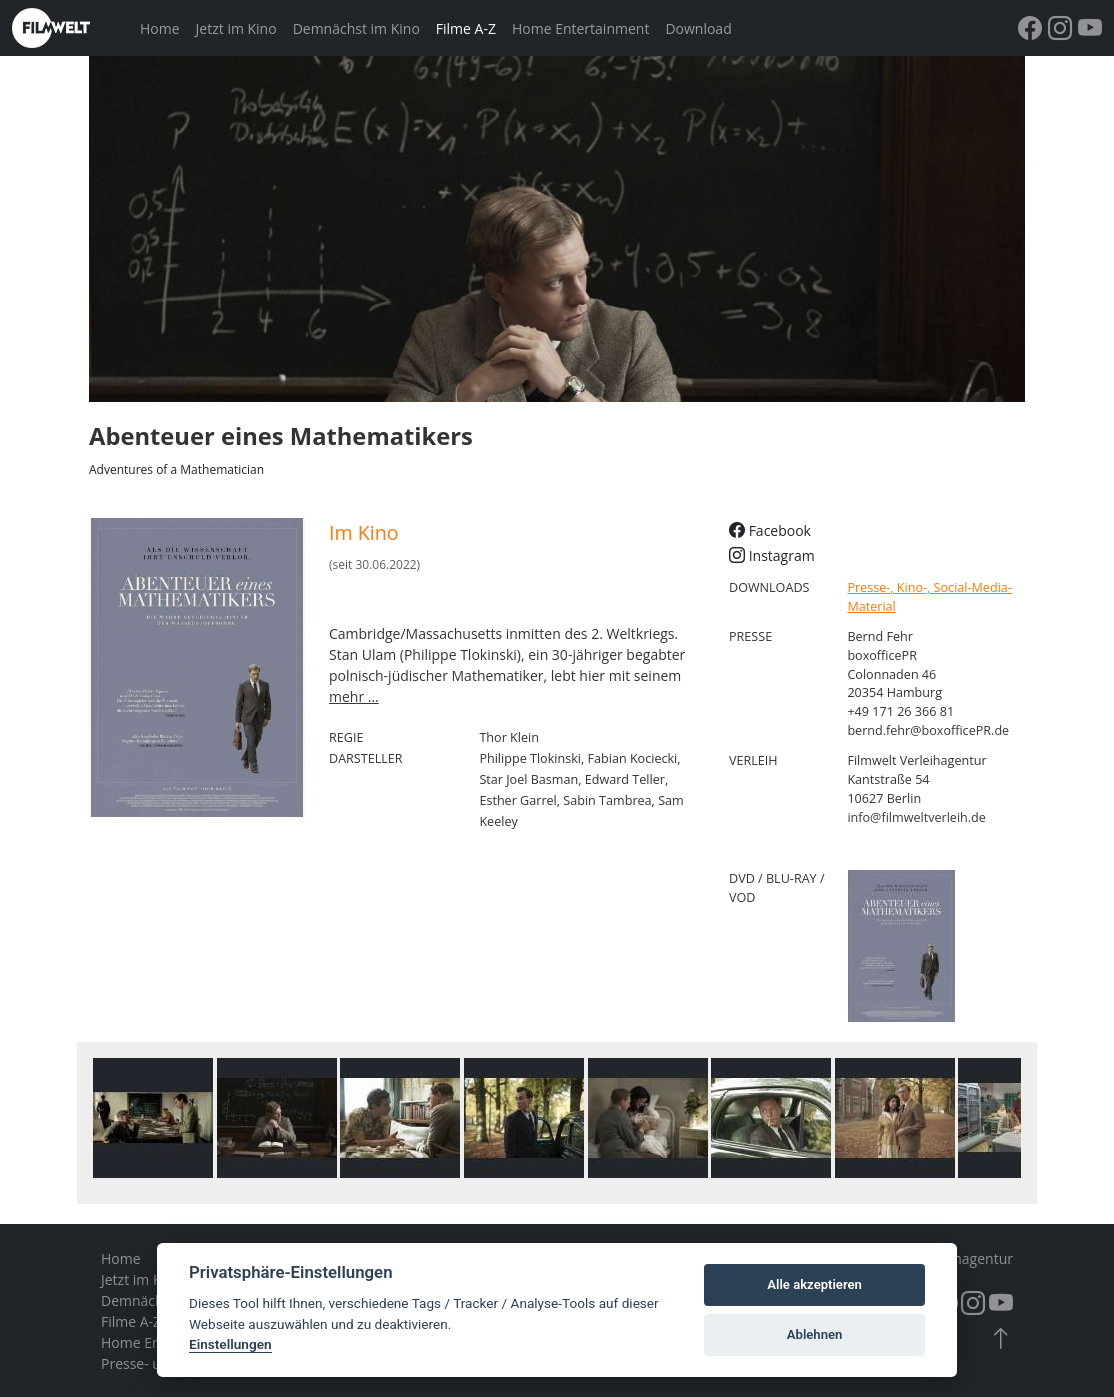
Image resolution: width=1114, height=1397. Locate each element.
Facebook (770, 530)
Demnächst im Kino (356, 28)
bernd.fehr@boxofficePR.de (928, 730)
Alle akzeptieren (814, 1284)
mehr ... (354, 696)
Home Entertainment (580, 28)
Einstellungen (230, 1344)
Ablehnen (815, 1334)
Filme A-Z (466, 28)
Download (698, 28)
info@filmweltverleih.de (916, 817)
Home (160, 28)
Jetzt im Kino (236, 28)
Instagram (772, 555)
